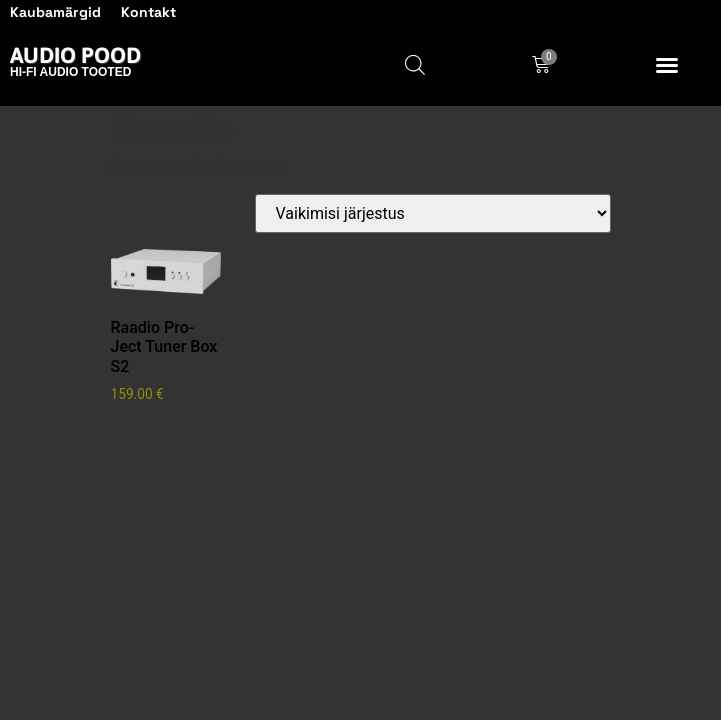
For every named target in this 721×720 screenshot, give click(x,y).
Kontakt (148, 12)
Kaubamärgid (55, 12)
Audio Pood (75, 55)
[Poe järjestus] (433, 213)
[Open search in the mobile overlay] (415, 65)
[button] (667, 65)
